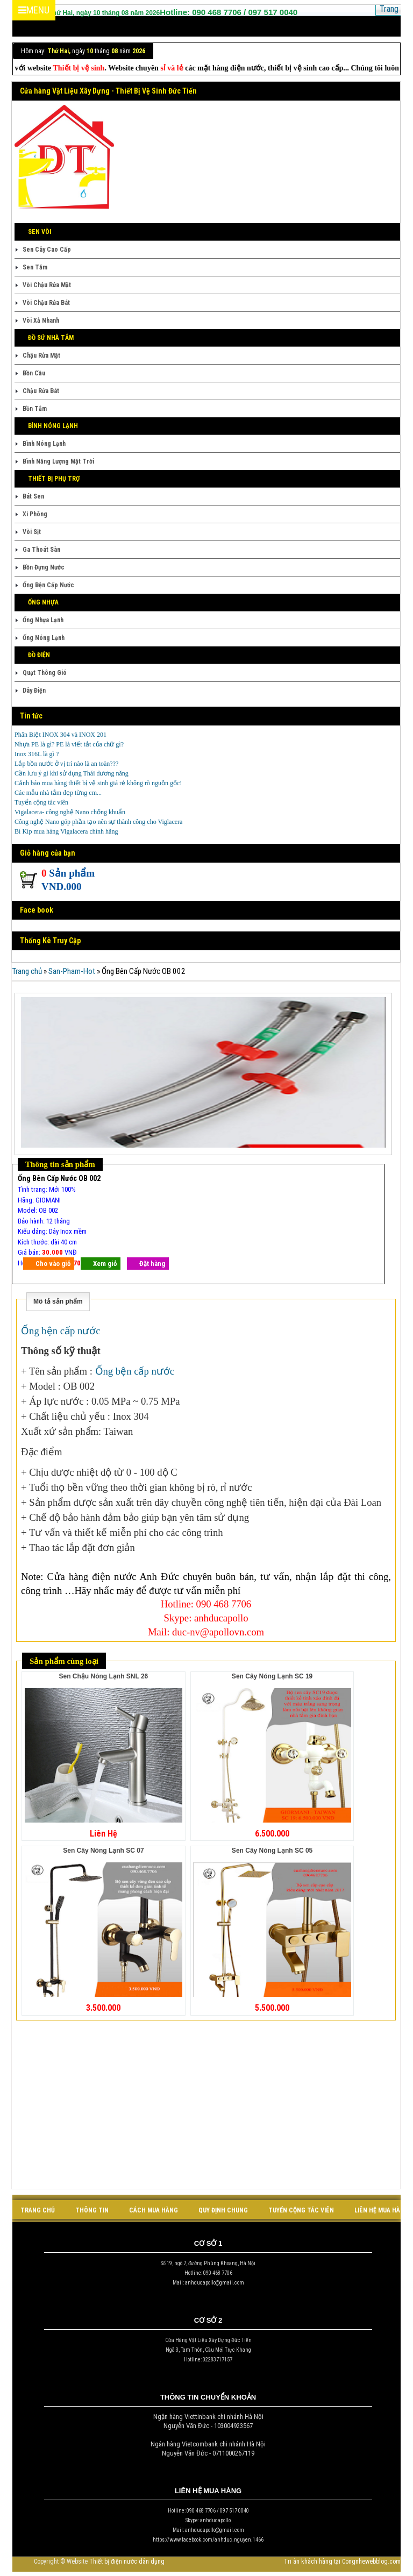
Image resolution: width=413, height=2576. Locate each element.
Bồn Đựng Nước (44, 567)
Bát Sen (33, 496)
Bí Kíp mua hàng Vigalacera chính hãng (66, 831)
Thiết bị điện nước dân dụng (127, 2561)
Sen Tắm (35, 267)
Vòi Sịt (32, 532)
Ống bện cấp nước (62, 1330)
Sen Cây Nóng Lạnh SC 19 (272, 1676)
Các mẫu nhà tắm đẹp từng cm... (58, 792)
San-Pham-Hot (71, 971)
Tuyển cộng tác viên (41, 802)
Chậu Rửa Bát (41, 391)
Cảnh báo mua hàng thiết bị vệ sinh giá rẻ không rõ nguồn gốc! (98, 783)
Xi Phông (35, 514)
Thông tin (92, 2210)
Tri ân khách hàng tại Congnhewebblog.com (342, 2561)
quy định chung (223, 2210)
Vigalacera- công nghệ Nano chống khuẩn (70, 812)
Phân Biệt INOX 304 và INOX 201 (60, 734)
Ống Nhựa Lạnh (43, 620)
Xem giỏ (105, 1263)
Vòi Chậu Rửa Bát (46, 303)
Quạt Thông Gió (45, 673)
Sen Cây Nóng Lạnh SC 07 (103, 1850)
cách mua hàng (153, 2210)
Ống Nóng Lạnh (44, 638)
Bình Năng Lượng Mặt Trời (58, 461)
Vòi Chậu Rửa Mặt (47, 285)
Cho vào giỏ (52, 1263)
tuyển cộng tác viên (301, 2210)
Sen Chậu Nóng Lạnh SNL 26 (103, 1676)
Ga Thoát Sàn (41, 549)
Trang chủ (27, 971)
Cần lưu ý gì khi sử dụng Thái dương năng (72, 773)
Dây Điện (34, 690)
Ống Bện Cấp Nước (48, 585)
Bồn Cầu (34, 373)
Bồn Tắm (35, 408)
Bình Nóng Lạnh (44, 443)
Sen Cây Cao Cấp (47, 249)
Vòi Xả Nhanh (41, 320)
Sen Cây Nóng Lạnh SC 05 (272, 1850)
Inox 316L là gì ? (37, 754)
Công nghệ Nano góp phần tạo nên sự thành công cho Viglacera (98, 822)
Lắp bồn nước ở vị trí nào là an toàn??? (66, 763)
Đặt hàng (152, 1263)
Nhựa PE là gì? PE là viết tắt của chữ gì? (69, 744)
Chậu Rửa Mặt (41, 355)
